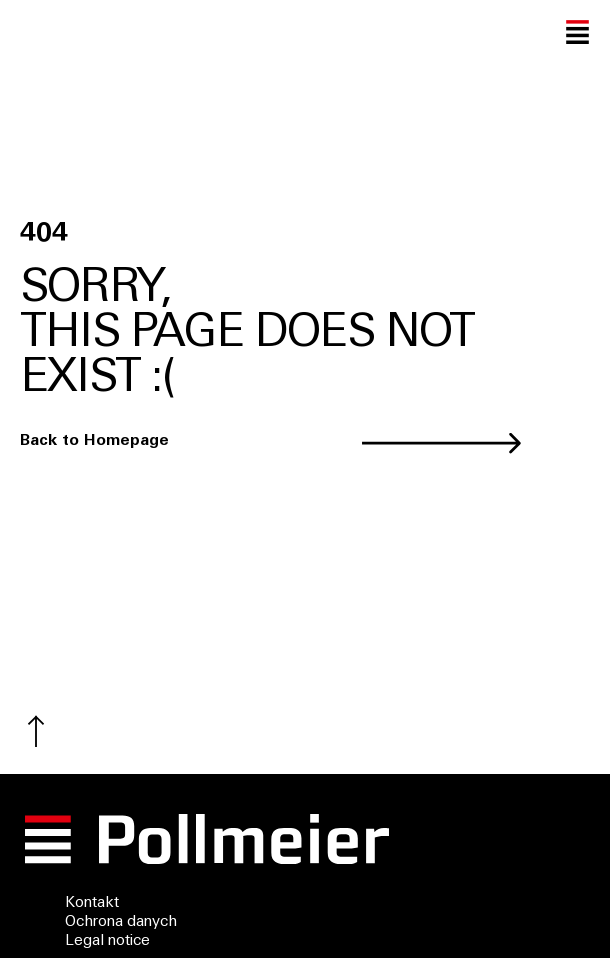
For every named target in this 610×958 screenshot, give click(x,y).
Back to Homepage (94, 441)
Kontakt (92, 903)
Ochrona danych (121, 922)
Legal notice (107, 941)
